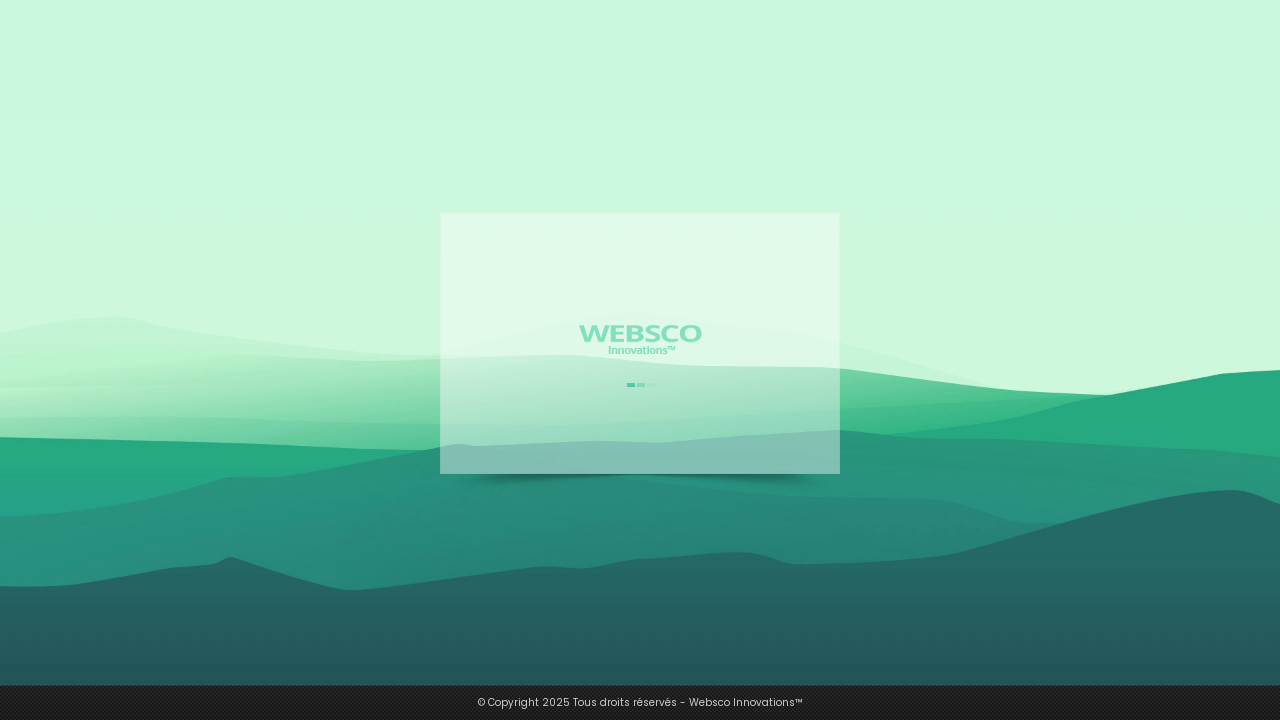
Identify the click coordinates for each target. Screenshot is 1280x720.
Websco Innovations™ (746, 702)
